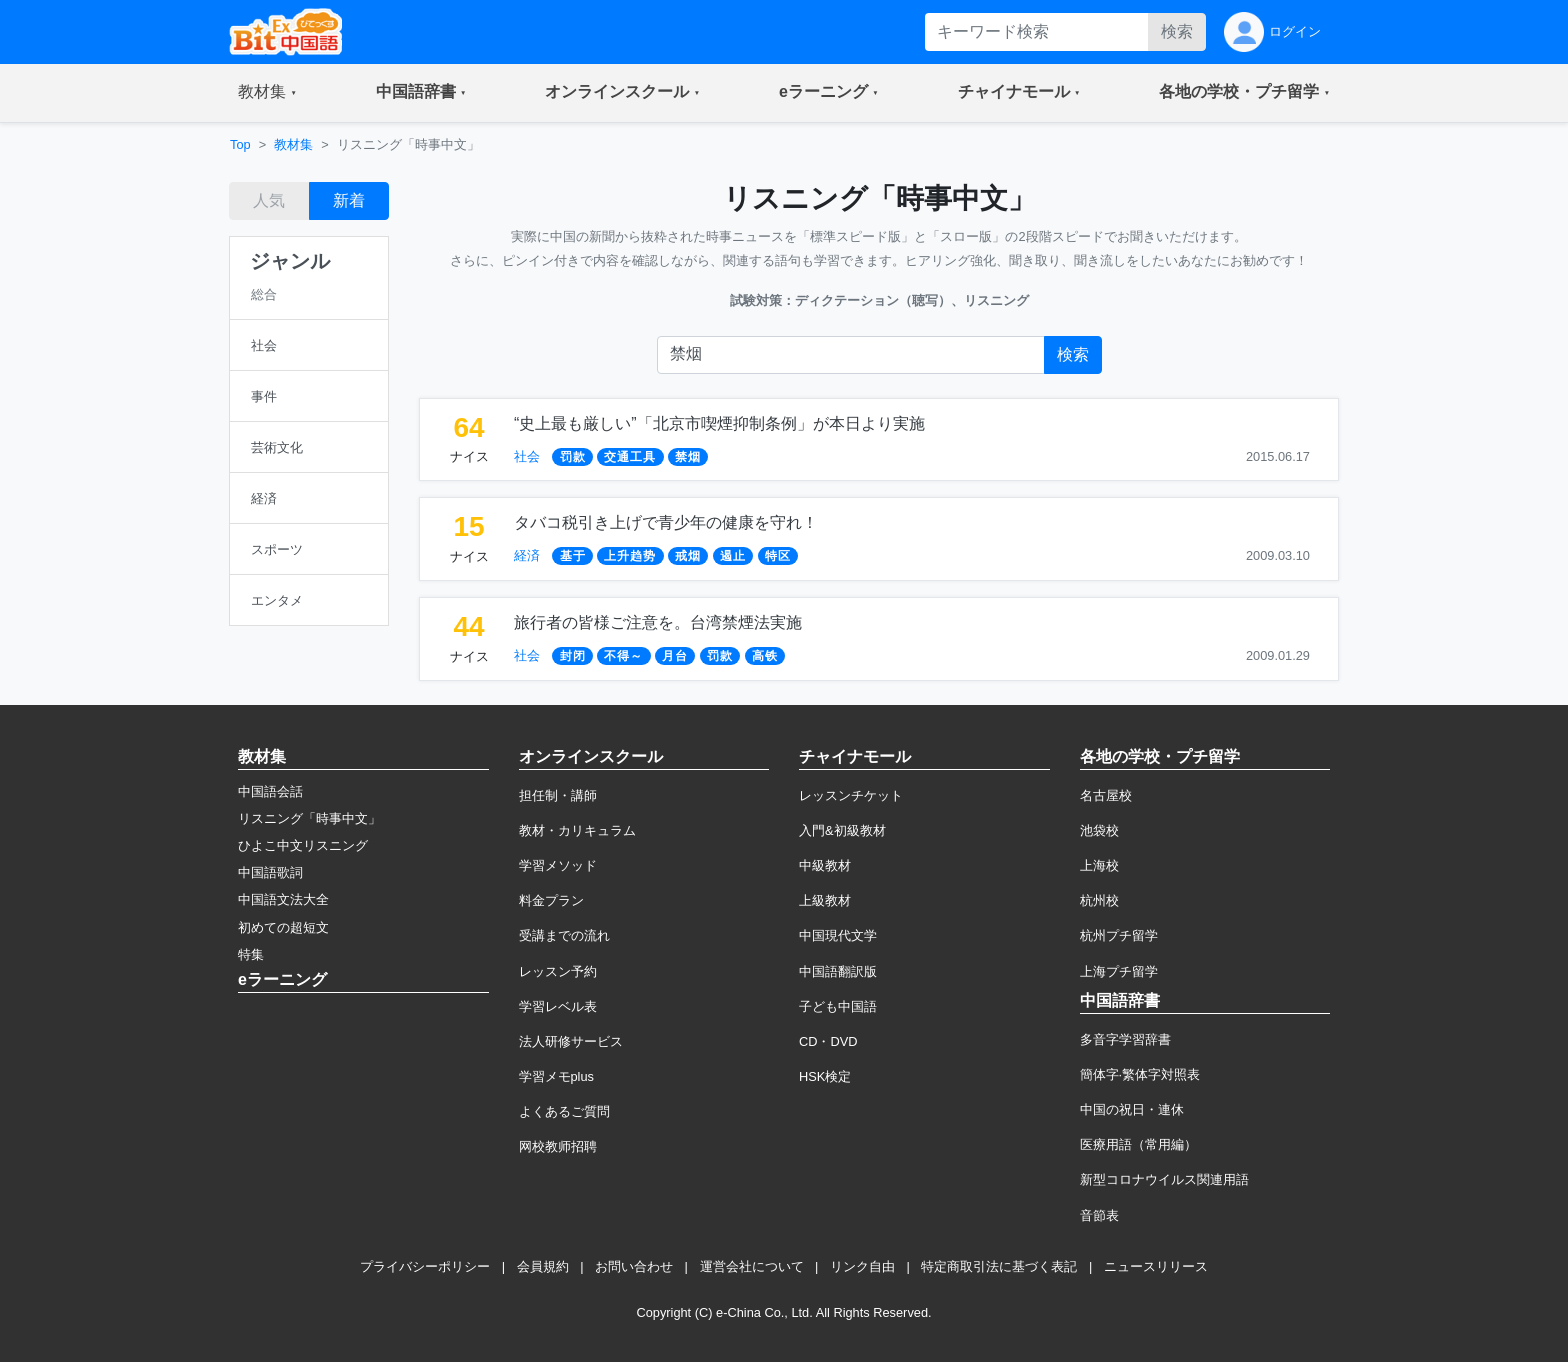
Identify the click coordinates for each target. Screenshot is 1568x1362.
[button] (267, 93)
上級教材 (825, 900)
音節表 (1099, 1215)
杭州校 (1099, 900)
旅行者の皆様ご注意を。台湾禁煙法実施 (658, 622)
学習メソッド (558, 865)
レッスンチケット (851, 795)
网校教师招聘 (558, 1146)
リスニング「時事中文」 (309, 818)
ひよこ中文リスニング (303, 845)
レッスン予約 (558, 971)
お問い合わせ (634, 1266)
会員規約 (543, 1266)
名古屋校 (1106, 795)
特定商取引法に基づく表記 (999, 1266)
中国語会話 (270, 791)
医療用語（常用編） (1138, 1144)
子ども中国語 (838, 1006)
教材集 (293, 144)
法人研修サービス (571, 1041)
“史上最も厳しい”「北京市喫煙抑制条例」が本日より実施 (719, 423)
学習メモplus (556, 1076)
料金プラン (551, 900)
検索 (1177, 31)
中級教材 (825, 865)
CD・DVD (828, 1041)
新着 (349, 200)
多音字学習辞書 (1125, 1039)
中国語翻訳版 (838, 971)
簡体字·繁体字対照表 (1140, 1074)
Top (240, 144)
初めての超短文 (283, 927)
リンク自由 (862, 1266)
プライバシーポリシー (425, 1266)
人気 (269, 200)
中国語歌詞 (270, 872)
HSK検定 (825, 1076)
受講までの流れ (564, 935)
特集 (251, 954)
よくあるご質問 (564, 1111)
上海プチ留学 (1119, 971)
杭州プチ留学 (1119, 935)
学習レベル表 (558, 1006)
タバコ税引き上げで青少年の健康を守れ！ (666, 522)
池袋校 (1099, 830)
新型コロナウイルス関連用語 (1164, 1179)
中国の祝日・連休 (1132, 1109)
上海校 (1099, 865)
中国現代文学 (838, 935)
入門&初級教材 (842, 830)
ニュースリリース (1156, 1266)
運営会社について (752, 1266)
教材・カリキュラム (577, 830)
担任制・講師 (558, 795)
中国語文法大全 (283, 899)
